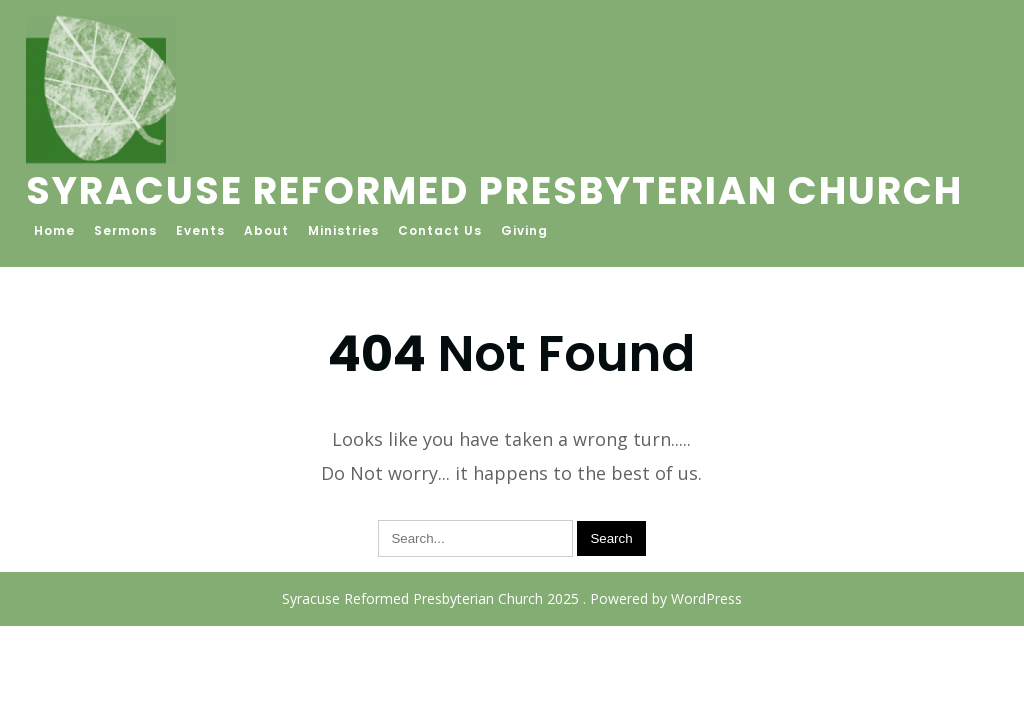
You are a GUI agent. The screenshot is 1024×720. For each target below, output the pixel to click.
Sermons (125, 230)
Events (200, 230)
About (266, 230)
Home (54, 230)
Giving (524, 230)
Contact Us (440, 230)
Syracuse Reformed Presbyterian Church (494, 190)
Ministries (343, 230)
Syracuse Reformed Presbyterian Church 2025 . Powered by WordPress (512, 598)
